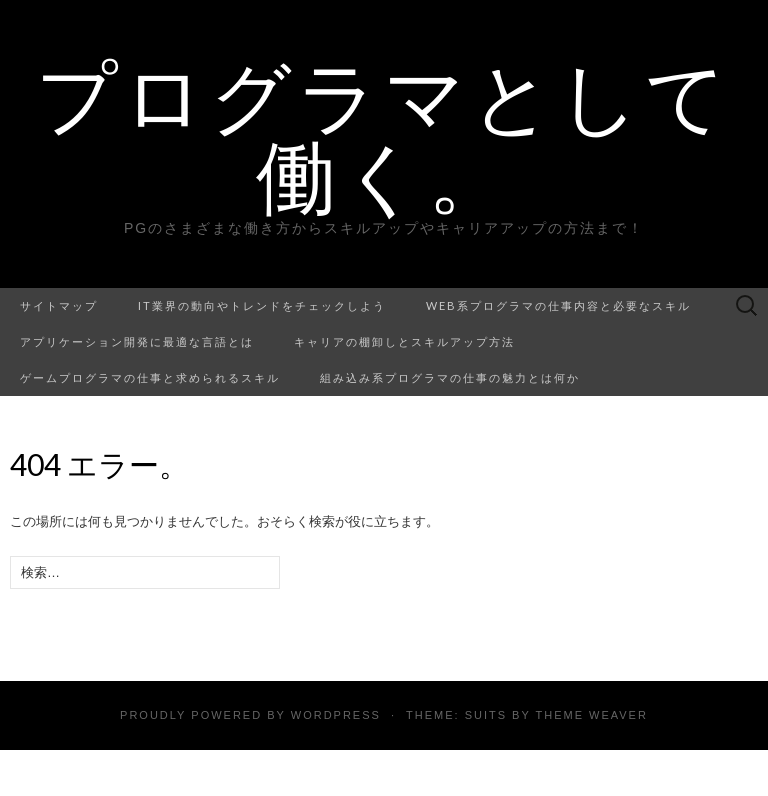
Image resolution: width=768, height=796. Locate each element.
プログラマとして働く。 (384, 135)
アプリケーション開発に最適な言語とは (137, 341)
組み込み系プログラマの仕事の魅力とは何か (450, 377)
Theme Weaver (591, 715)
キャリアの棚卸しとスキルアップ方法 (404, 341)
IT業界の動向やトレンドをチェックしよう (262, 305)
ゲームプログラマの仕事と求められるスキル (150, 377)
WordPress (336, 715)
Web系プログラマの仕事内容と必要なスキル (558, 305)
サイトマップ (59, 305)
